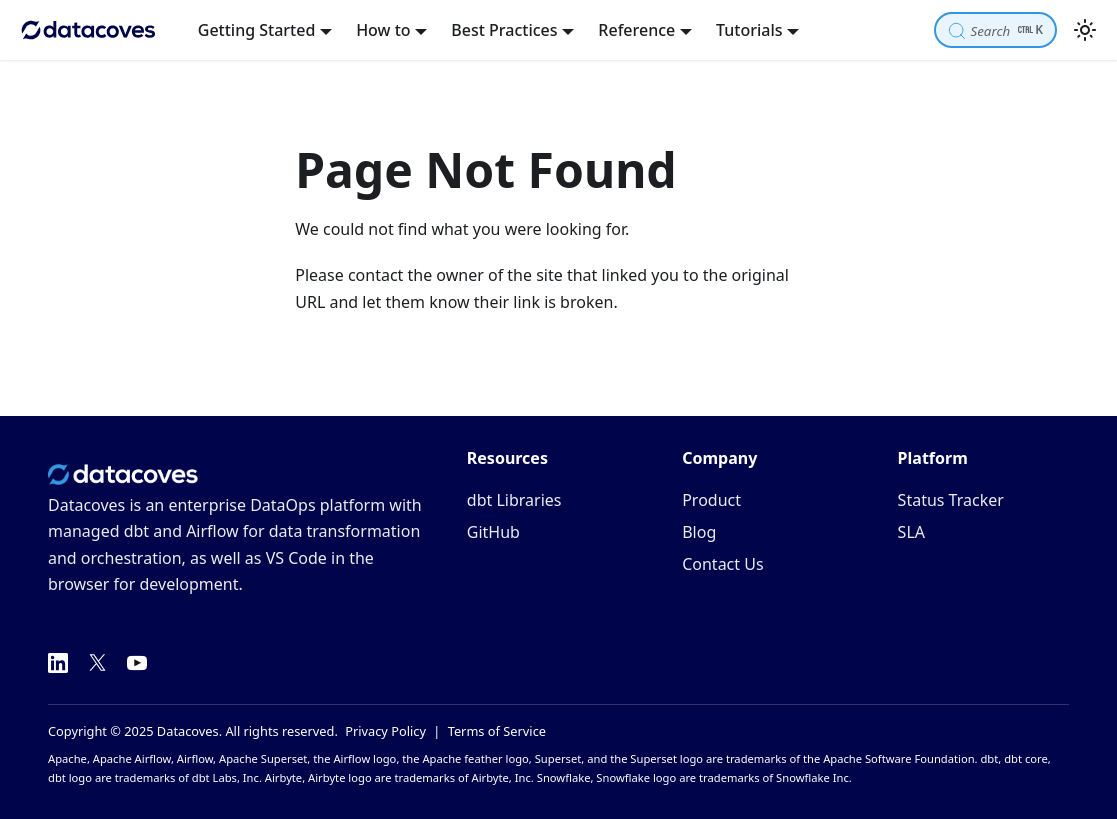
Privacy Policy (385, 731)
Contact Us (722, 564)
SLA (911, 532)
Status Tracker (951, 500)
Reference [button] (636, 30)
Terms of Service (497, 731)
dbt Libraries (514, 500)
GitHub (493, 532)
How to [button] (383, 30)
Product (711, 500)
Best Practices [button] (504, 30)
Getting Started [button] (257, 30)
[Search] (995, 29)
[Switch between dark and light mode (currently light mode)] (1085, 30)
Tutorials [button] (749, 30)
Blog (699, 532)
